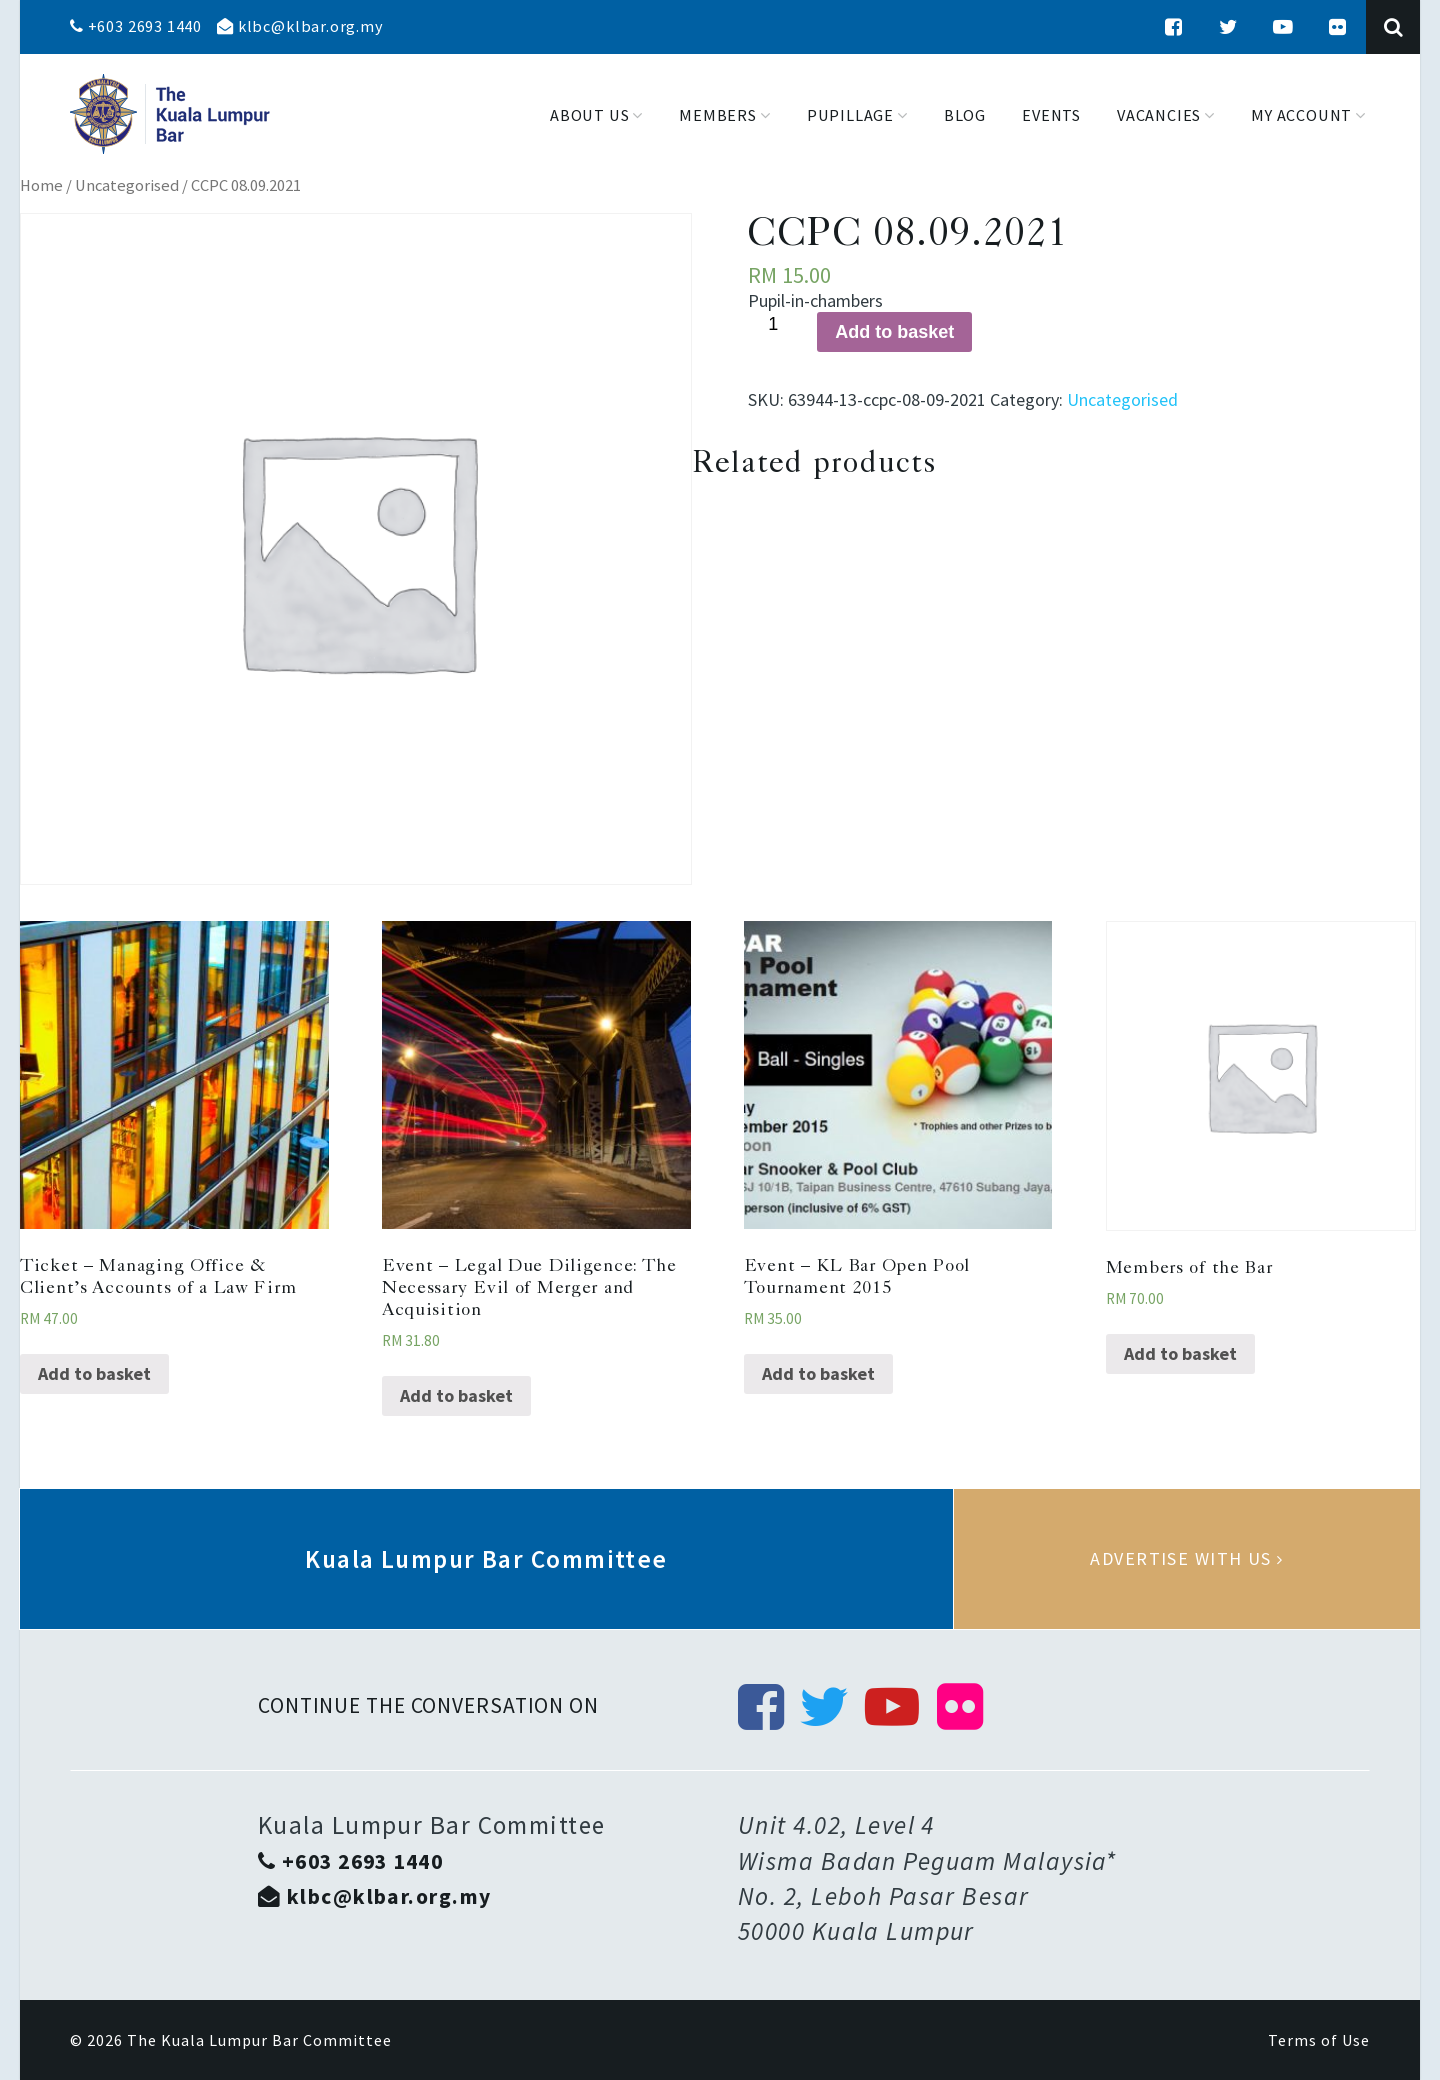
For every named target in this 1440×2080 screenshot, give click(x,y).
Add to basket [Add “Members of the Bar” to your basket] (1180, 1353)
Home (41, 185)
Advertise (1187, 1559)
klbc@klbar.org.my (300, 26)
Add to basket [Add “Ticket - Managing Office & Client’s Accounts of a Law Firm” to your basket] (94, 1373)
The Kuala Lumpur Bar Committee (259, 2040)
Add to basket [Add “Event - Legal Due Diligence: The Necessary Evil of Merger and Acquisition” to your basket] (456, 1395)
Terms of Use (1319, 2040)
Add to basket (894, 332)
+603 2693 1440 (136, 26)
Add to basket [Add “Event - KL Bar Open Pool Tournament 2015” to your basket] (818, 1373)
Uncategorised (127, 185)
